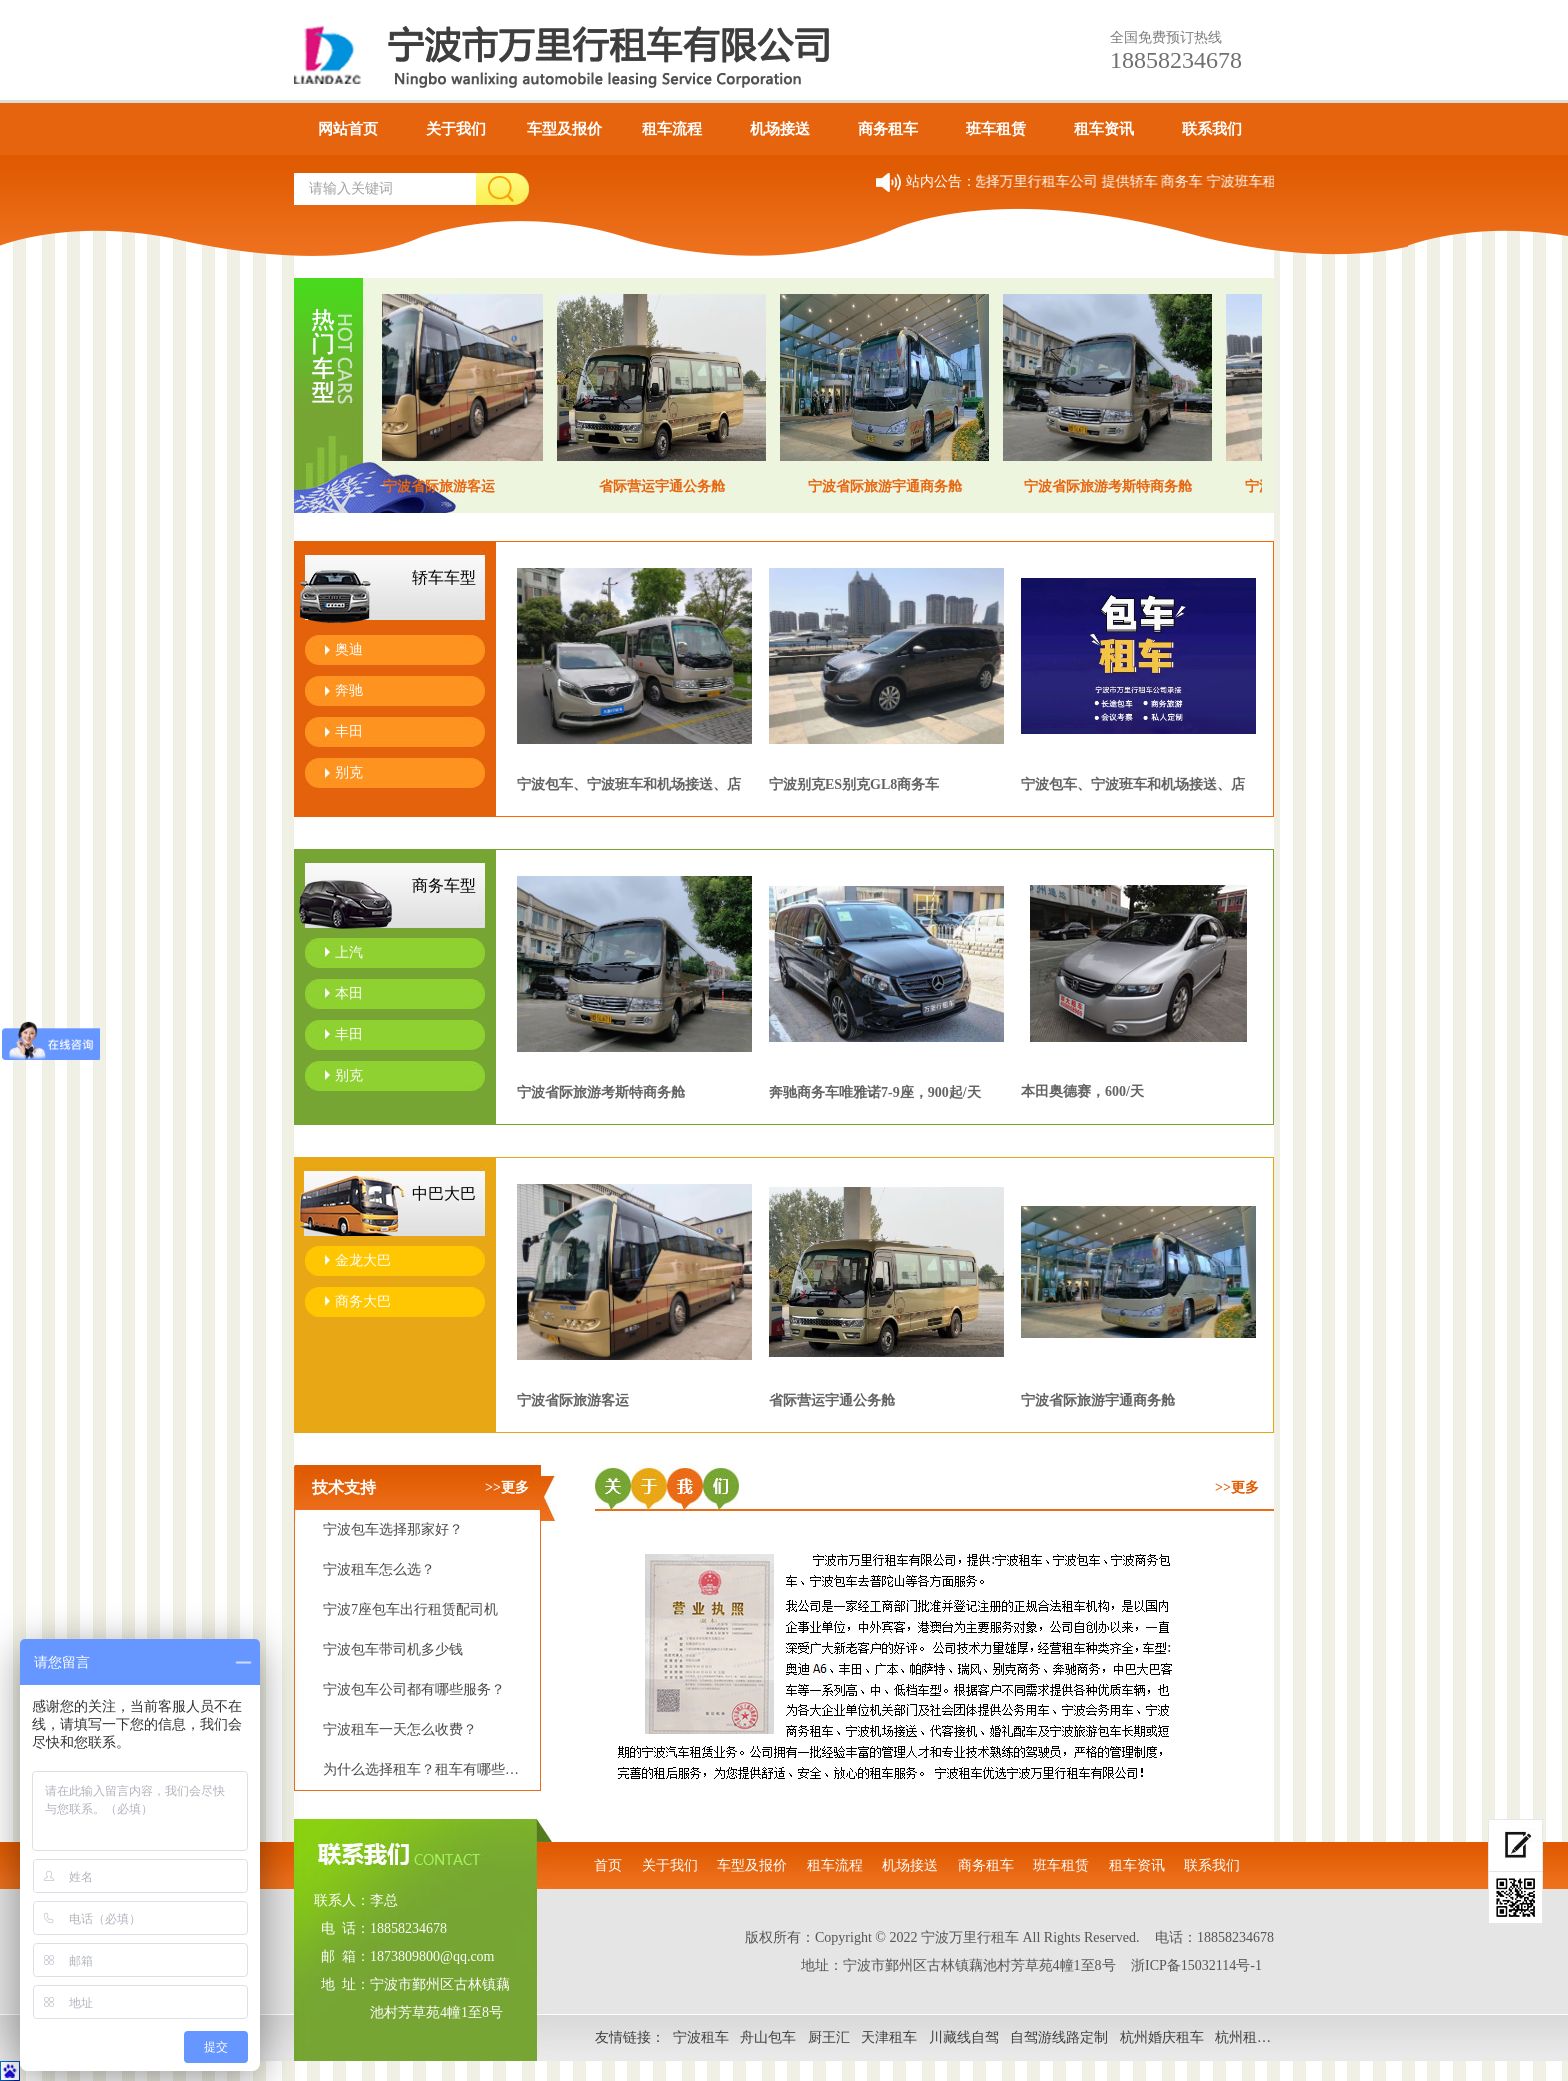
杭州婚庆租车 (1162, 2037)
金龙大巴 (363, 1260)
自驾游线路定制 (1059, 2037)
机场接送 (780, 129)
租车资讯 (1104, 129)
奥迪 (349, 649)
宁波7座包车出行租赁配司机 (410, 1609)
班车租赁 (996, 129)
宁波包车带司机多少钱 (393, 1649)
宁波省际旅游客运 (573, 1400)
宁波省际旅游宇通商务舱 (1098, 1400)
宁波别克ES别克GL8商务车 (854, 784)
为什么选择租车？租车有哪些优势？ (435, 1769)
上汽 (349, 952)
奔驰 (349, 690)
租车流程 (672, 129)
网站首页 (348, 129)
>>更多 (507, 1487)
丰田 (349, 731)
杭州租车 (1243, 2037)
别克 (349, 772)
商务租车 (888, 129)
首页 (608, 1865)
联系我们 (1212, 129)
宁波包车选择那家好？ (393, 1529)
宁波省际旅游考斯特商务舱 (601, 1092)
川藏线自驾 (964, 2037)
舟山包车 (768, 2037)
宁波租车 (701, 2037)
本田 (349, 993)
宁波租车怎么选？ (379, 1569)
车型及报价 (564, 129)
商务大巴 (363, 1301)
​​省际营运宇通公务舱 (832, 1400)
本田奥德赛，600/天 (1082, 1091)
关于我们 (456, 129)
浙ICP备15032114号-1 (1196, 1965)
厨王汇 (829, 2037)
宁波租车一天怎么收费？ (400, 1729)
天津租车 (889, 2037)
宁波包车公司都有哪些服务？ (414, 1689)
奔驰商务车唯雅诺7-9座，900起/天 (875, 1092)
